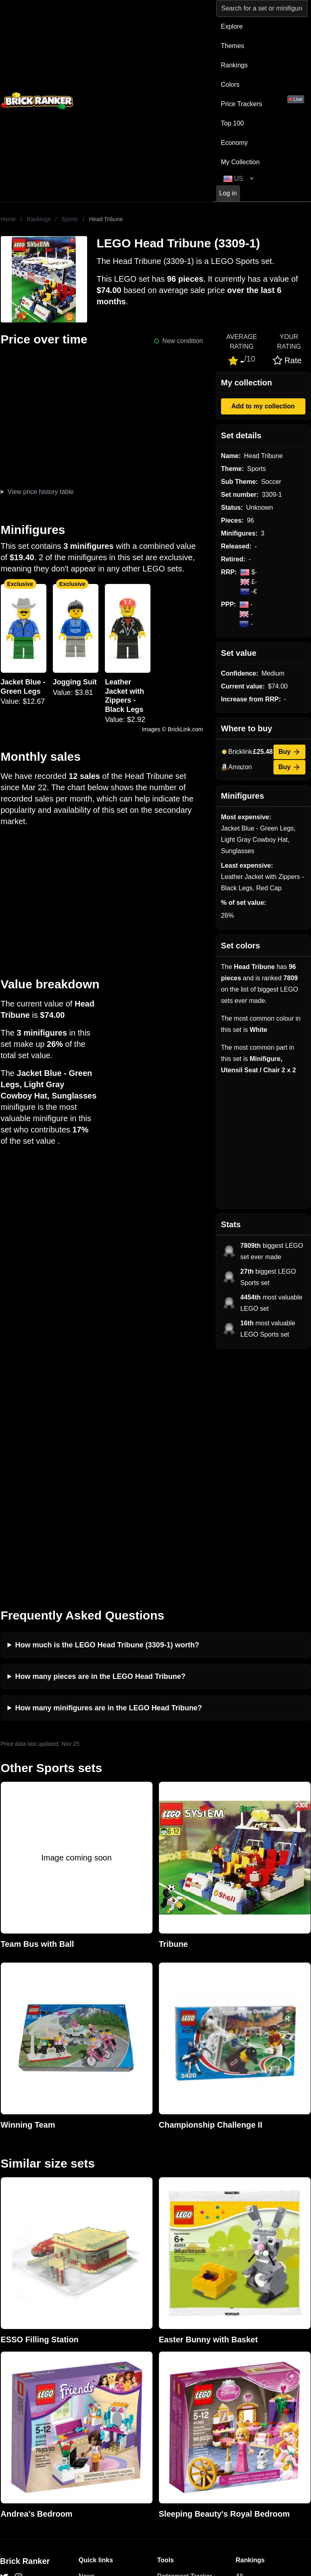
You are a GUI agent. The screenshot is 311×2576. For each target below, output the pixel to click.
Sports (70, 219)
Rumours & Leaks (104, 2376)
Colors (230, 84)
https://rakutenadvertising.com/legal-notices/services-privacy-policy (198, 2482)
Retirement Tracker (184, 2337)
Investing (91, 2350)
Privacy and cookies (107, 2402)
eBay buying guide (184, 2350)
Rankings (234, 65)
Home (8, 219)
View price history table (40, 491)
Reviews (91, 2363)
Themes (232, 45)
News (87, 2337)
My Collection (240, 162)
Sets (242, 2350)
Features (91, 2389)
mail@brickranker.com (32, 2353)
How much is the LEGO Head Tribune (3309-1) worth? (107, 1406)
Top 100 (232, 123)
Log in (228, 193)
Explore (232, 26)
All (239, 2337)
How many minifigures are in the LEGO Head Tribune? (108, 1469)
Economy (234, 142)
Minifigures (251, 2363)
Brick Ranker (25, 2322)
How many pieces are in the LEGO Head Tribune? (100, 1438)
